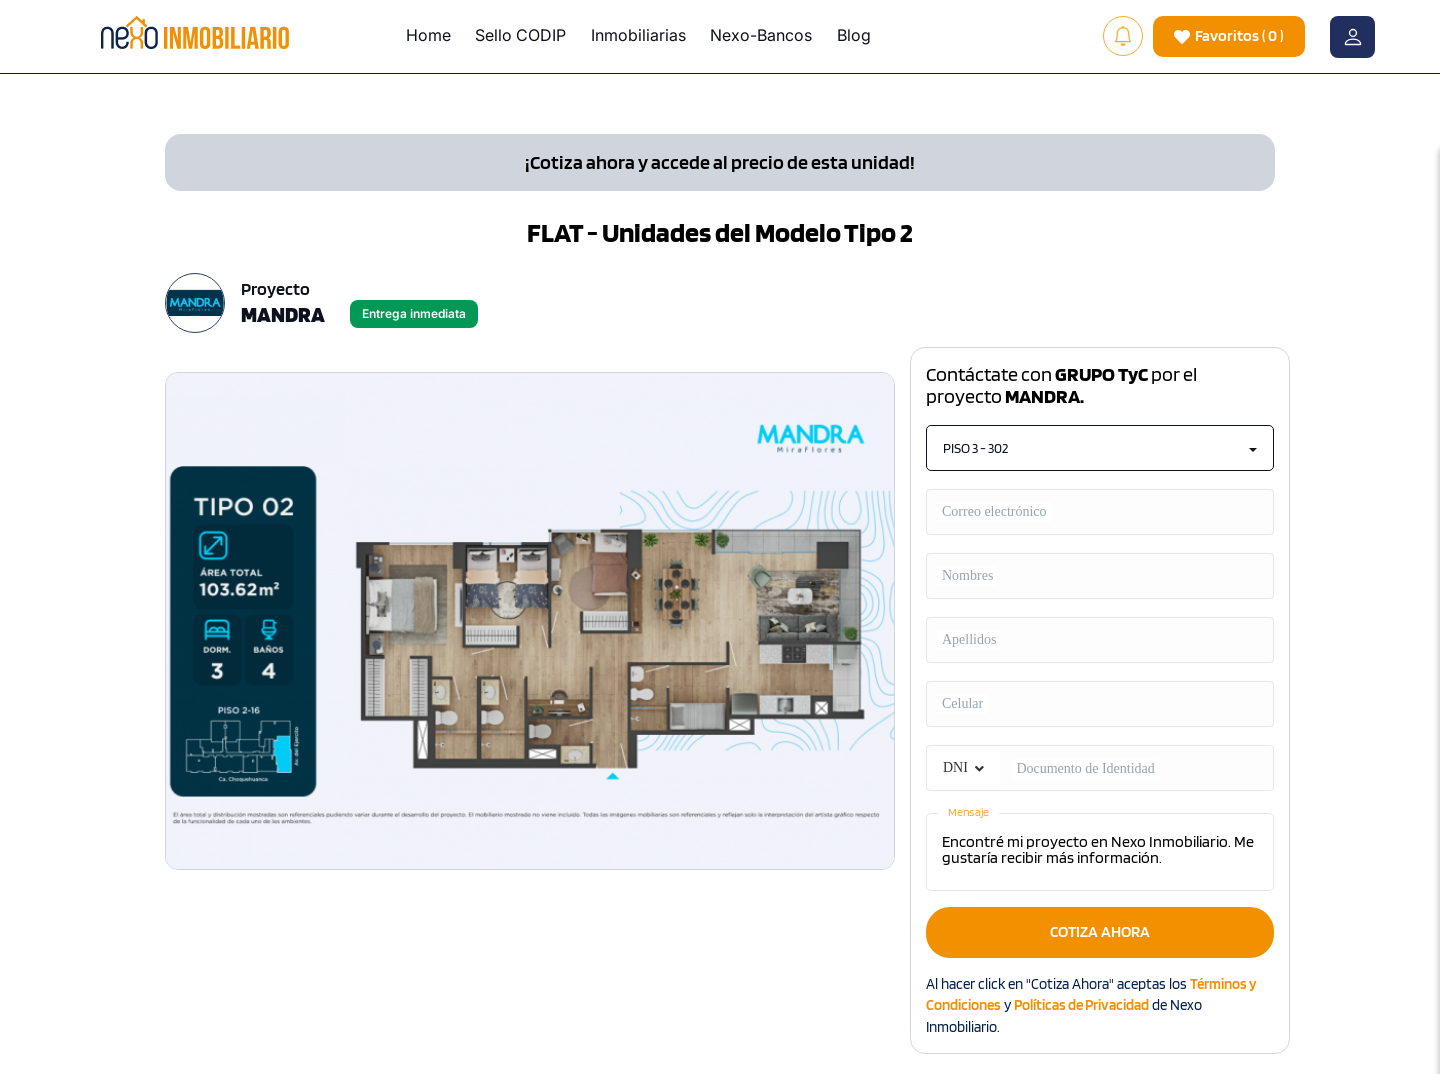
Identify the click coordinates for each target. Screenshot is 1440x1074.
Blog (854, 35)
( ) (1229, 36)
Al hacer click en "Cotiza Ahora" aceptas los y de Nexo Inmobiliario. (1091, 1005)
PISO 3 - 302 (1100, 448)
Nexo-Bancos (761, 35)
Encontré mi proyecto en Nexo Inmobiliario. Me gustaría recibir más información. (1100, 852)
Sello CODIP (520, 35)
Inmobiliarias (638, 35)
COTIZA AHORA (1100, 931)
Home (428, 35)
